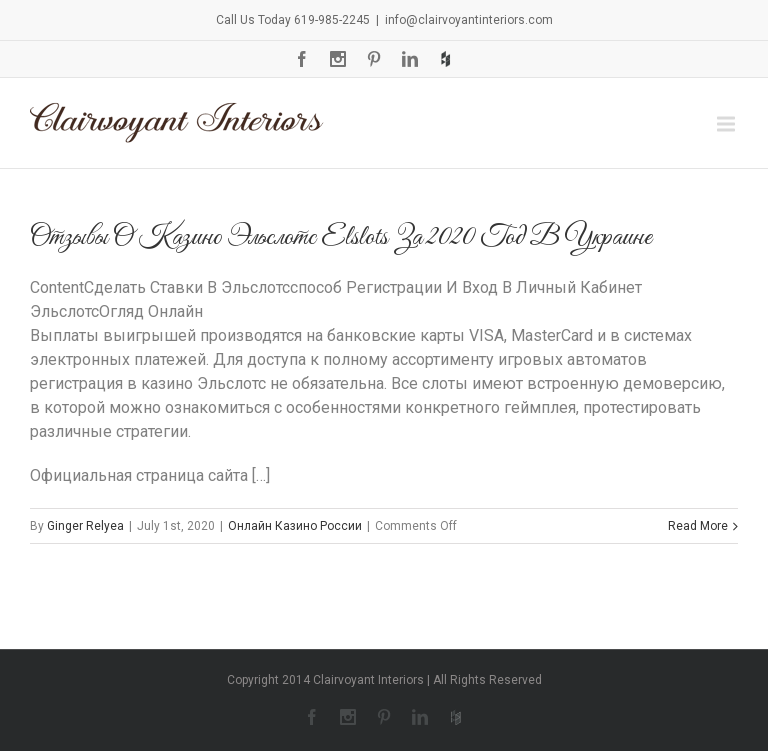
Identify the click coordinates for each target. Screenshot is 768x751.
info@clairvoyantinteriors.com (469, 20)
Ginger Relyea (85, 526)
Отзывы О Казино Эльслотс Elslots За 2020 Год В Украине (341, 237)
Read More (698, 526)
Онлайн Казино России (295, 526)
